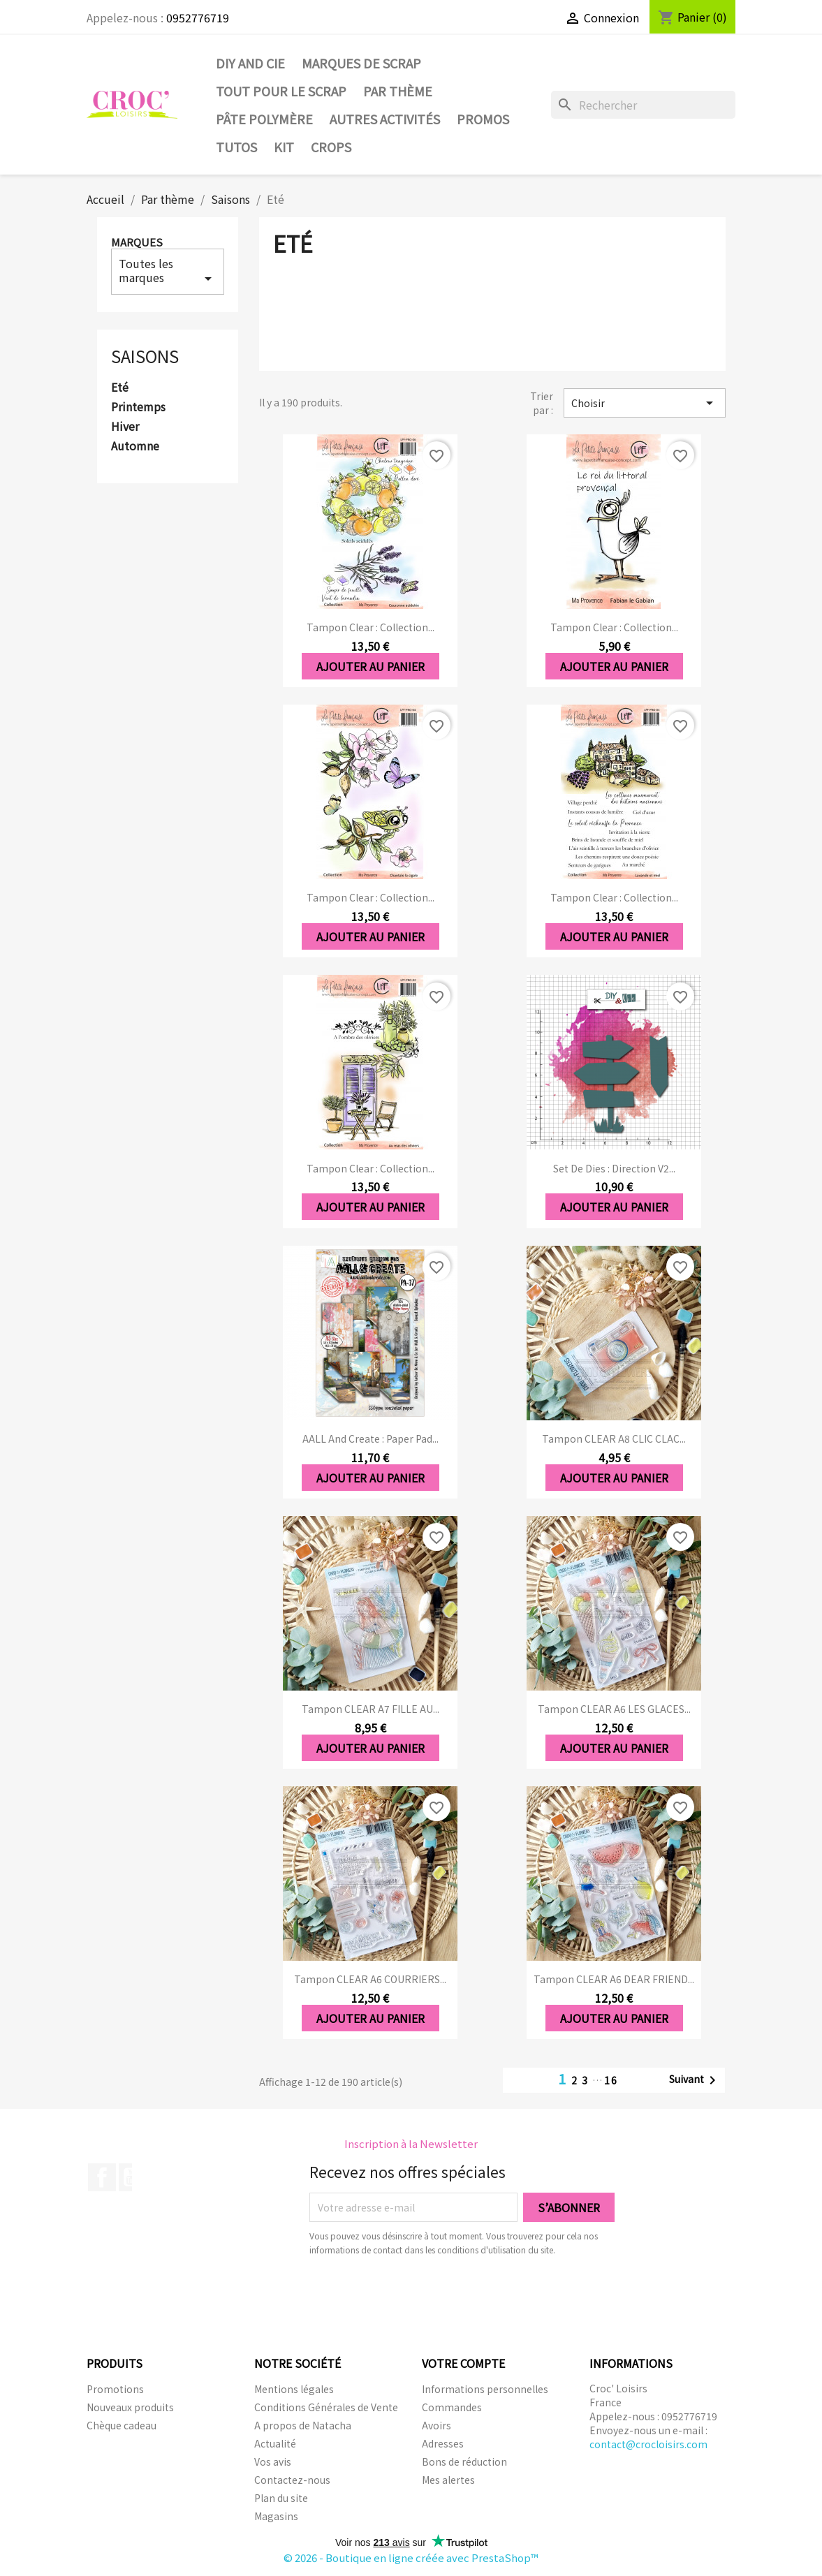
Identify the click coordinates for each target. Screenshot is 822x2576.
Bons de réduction (464, 2461)
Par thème (397, 91)
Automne (135, 446)
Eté (120, 387)
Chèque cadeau (121, 2425)
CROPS (331, 147)
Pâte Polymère (264, 119)
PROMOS (483, 119)
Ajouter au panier (370, 666)
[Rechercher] (643, 105)
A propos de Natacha (302, 2425)
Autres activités (385, 119)
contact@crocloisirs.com (648, 2444)
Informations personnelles (485, 2389)
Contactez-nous (292, 2480)
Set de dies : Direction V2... (614, 1168)
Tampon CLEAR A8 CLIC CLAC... (614, 1438)
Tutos (236, 147)
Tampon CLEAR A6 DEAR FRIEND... (614, 1979)
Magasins (276, 2516)
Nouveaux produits (130, 2407)
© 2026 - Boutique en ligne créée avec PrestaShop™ (411, 2557)
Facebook (102, 2177)
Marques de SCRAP (361, 63)
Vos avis (272, 2461)
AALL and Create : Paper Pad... (370, 1438)
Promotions (115, 2389)
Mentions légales (294, 2389)
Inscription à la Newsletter (411, 2143)
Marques (137, 242)
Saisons (145, 356)
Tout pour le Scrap (281, 91)
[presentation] (426, 2295)
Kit (284, 147)
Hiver (125, 426)
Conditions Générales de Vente (326, 2407)
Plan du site (281, 2498)
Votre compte (463, 2363)
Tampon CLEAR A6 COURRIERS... (370, 1979)
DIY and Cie (250, 63)
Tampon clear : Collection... (370, 627)
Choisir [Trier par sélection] (644, 403)
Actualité (275, 2443)
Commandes (452, 2407)
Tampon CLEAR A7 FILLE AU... (370, 1709)
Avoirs (436, 2425)
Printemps (138, 407)
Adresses (443, 2443)
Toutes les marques (168, 271)
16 (611, 2080)
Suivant (695, 2080)
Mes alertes (448, 2480)
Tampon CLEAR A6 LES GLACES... (614, 1709)
